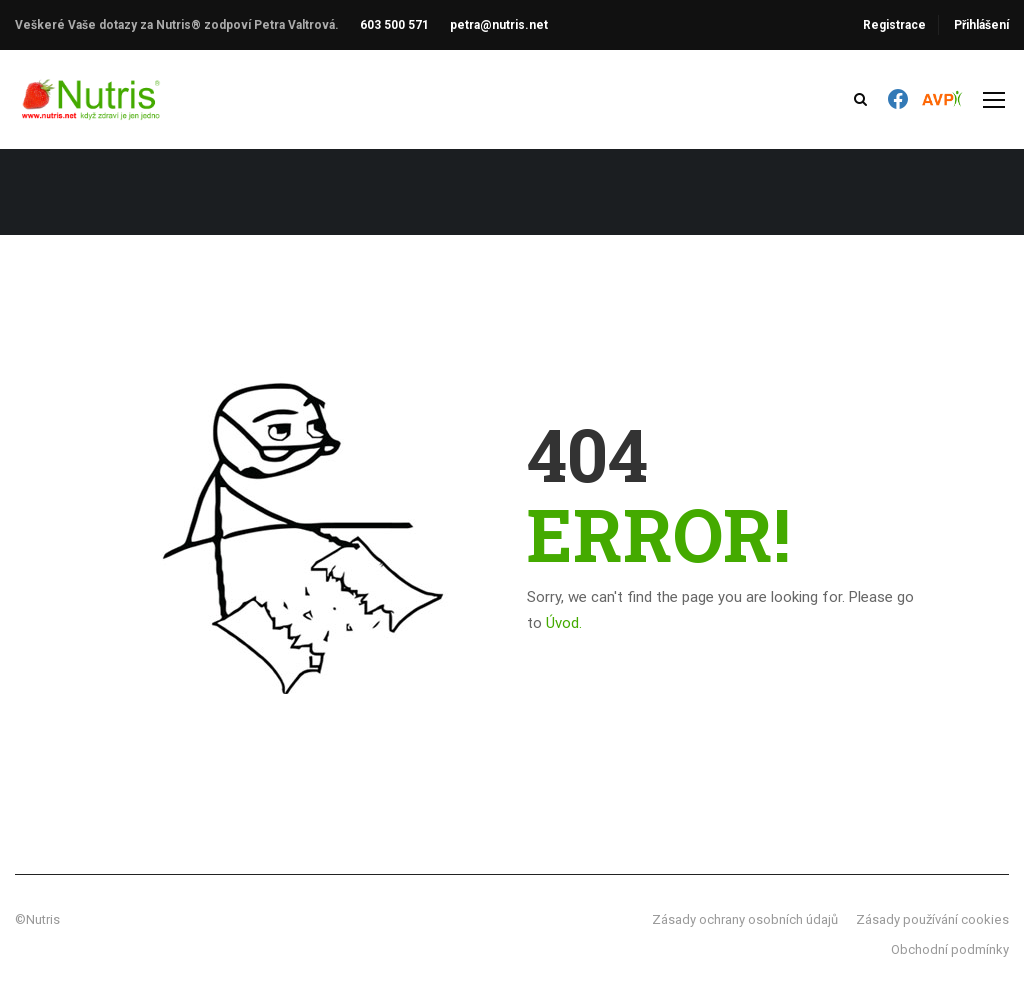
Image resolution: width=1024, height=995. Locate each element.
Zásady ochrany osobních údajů (745, 919)
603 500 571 (394, 25)
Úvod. (564, 623)
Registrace (894, 25)
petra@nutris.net (499, 25)
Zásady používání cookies (932, 919)
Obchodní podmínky (950, 949)
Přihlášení (981, 25)
